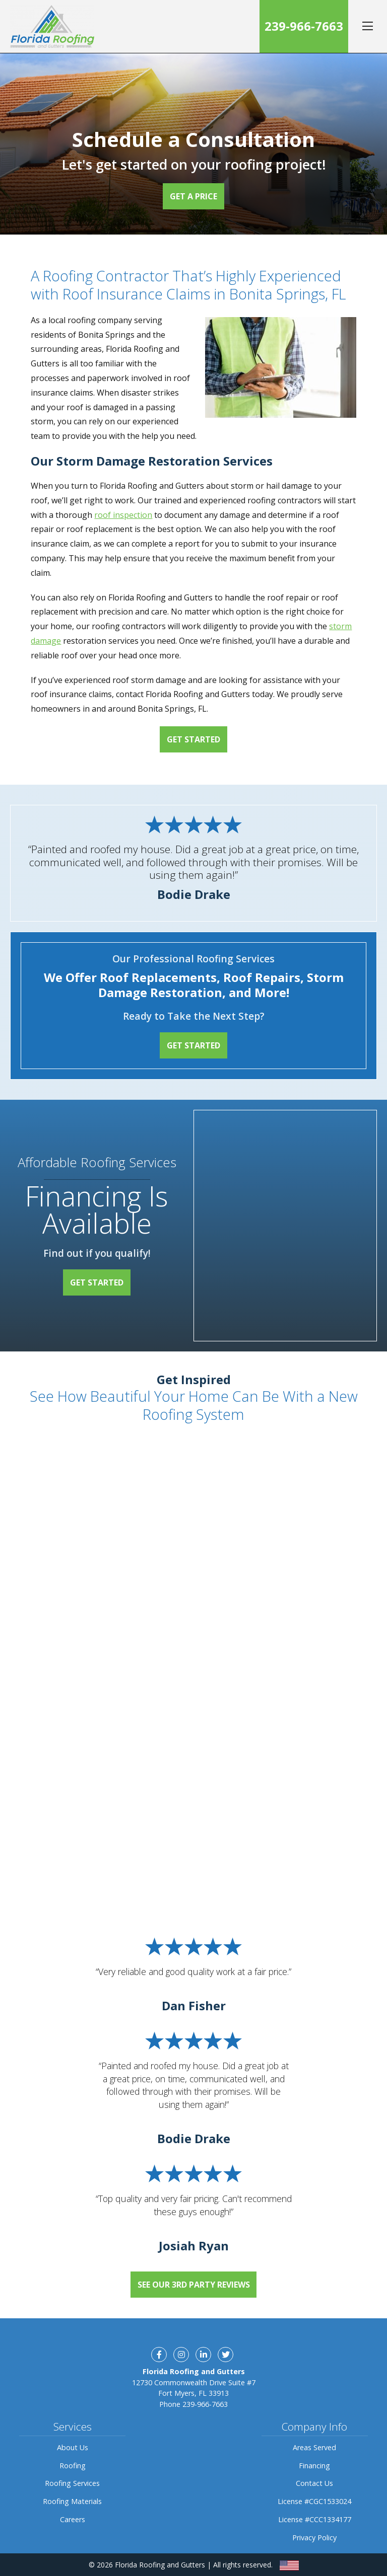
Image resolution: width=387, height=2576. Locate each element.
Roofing (72, 2465)
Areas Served (314, 2447)
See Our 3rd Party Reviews (194, 2284)
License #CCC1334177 (314, 2519)
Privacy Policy (314, 2537)
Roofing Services (72, 2483)
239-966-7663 (304, 26)
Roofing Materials (72, 2501)
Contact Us (314, 2483)
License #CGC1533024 (314, 2501)
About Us (72, 2447)
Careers (72, 2519)
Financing (314, 2465)
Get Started (193, 739)
